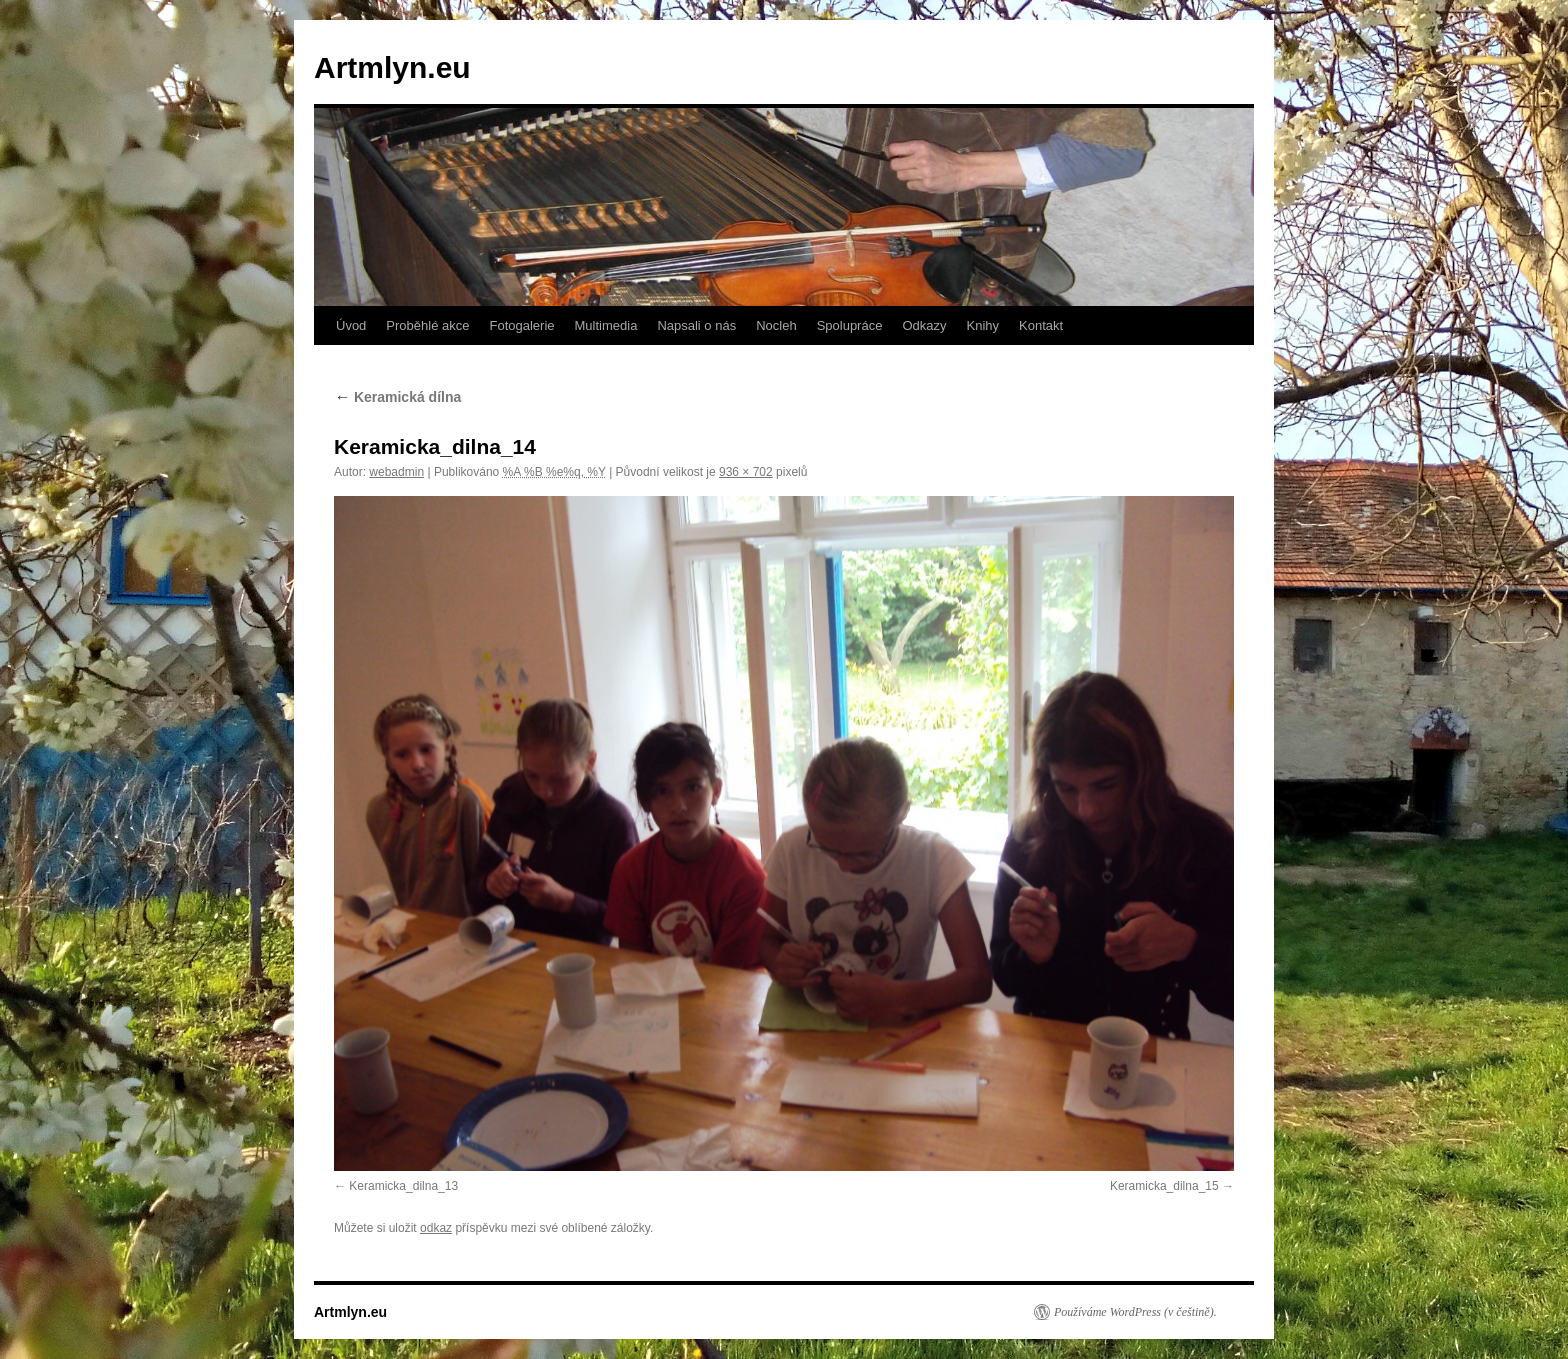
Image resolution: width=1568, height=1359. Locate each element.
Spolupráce (850, 325)
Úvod (351, 325)
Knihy (983, 325)
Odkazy (924, 325)
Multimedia (606, 325)
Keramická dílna (397, 397)
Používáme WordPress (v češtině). (1135, 1312)
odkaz (436, 1228)
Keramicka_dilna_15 (1164, 1186)
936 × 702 (746, 472)
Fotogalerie (521, 325)
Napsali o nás (696, 325)
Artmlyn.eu (392, 67)
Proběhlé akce (427, 325)
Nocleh (776, 325)
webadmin (396, 472)
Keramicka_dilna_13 (403, 1186)
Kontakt (1041, 325)
